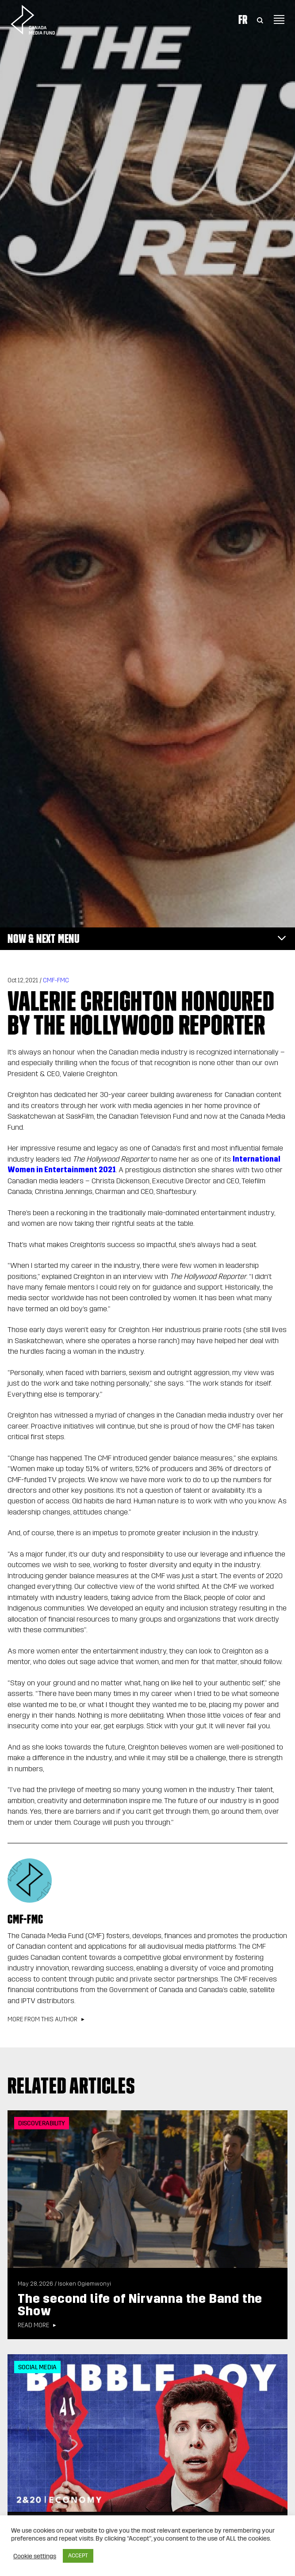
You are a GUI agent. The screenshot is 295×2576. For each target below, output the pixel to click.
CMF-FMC (56, 980)
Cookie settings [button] (34, 2556)
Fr (242, 19)
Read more (33, 2325)
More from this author (42, 2019)
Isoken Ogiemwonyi (84, 2283)
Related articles (71, 2085)
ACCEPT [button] (78, 2555)
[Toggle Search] (260, 19)
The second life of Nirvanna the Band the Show (140, 2305)
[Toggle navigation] (279, 19)
